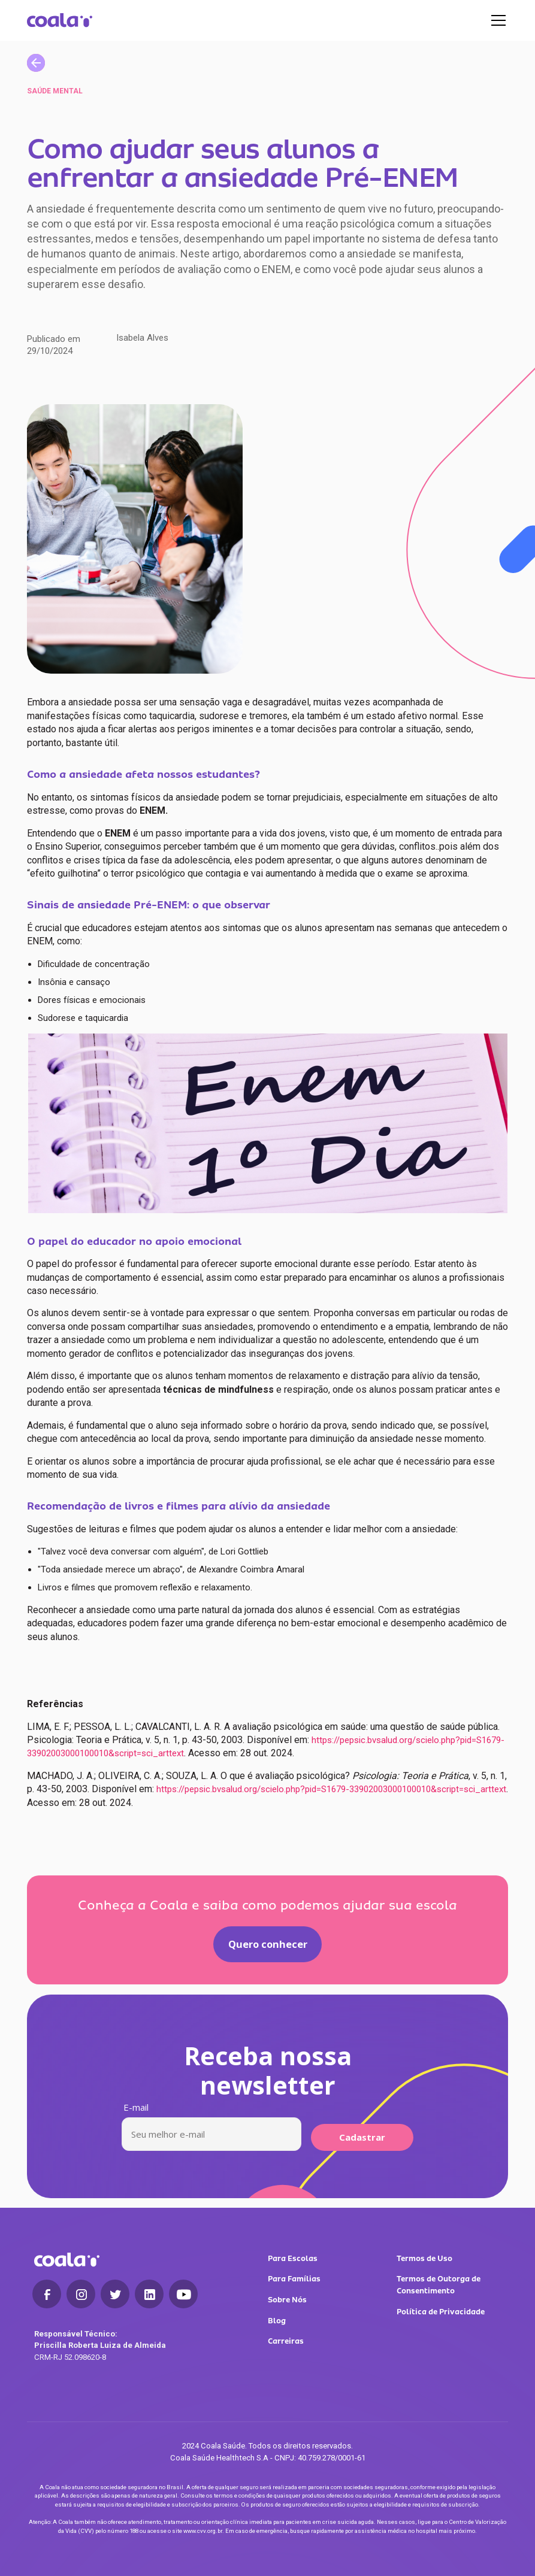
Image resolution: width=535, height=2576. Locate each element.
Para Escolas (293, 2258)
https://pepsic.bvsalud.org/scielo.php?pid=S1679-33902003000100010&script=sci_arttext (330, 1789)
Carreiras (286, 2340)
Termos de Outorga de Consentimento (438, 2284)
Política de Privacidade (441, 2311)
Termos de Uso (424, 2258)
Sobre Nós (287, 2299)
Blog (277, 2320)
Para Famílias (294, 2278)
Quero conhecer (267, 1944)
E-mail (136, 2107)
